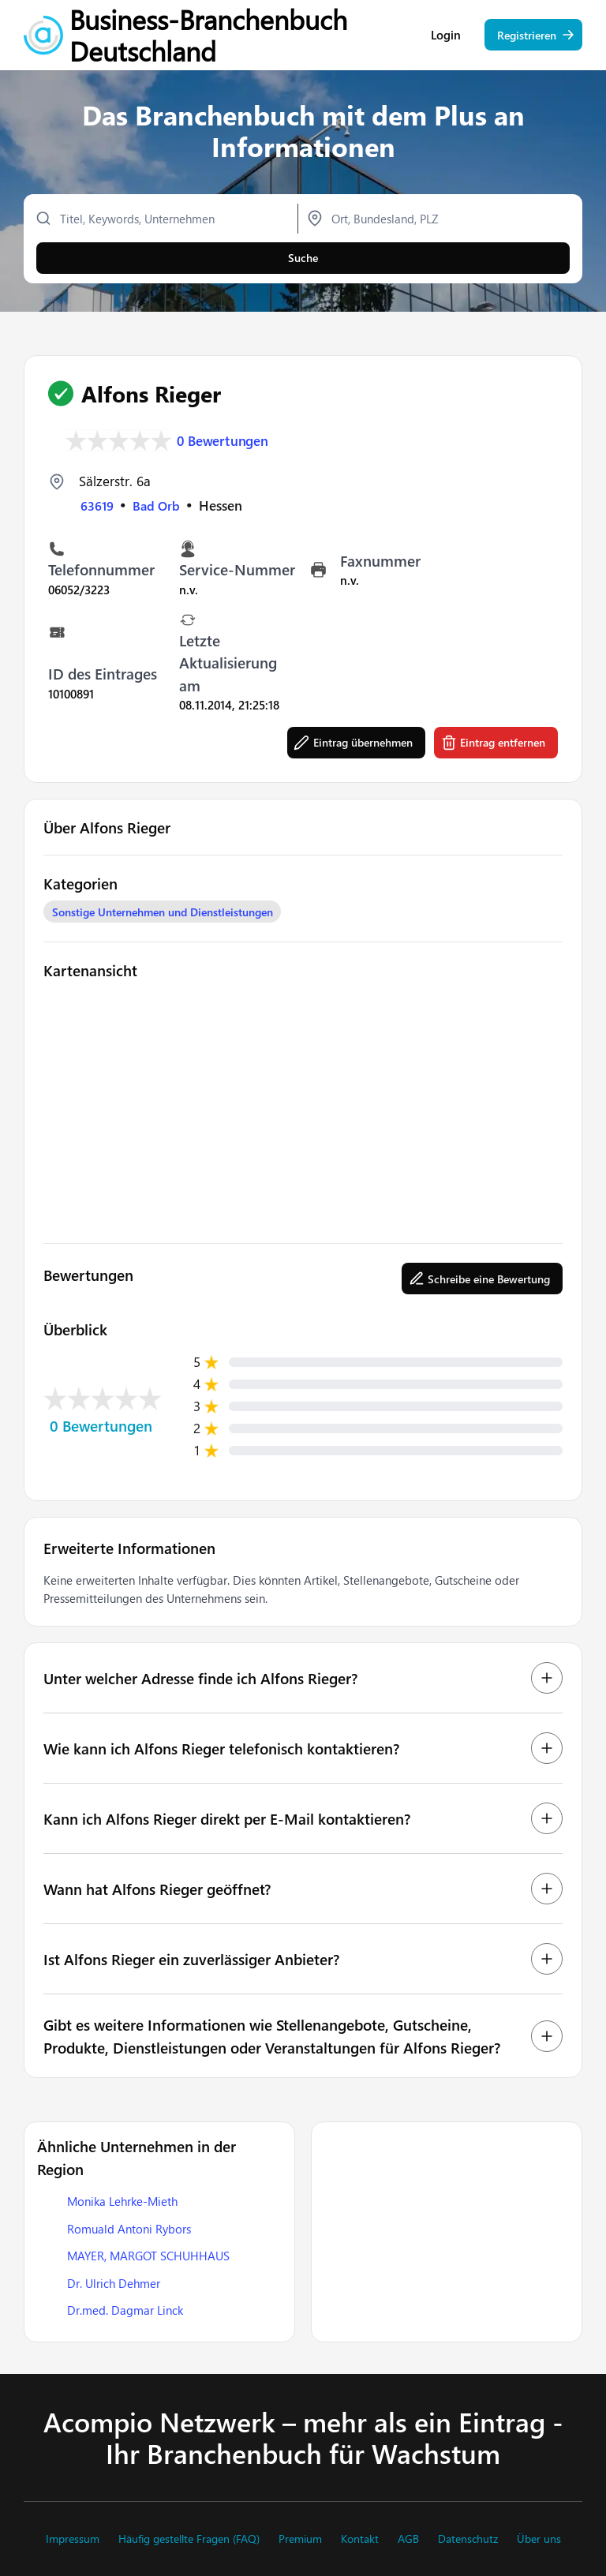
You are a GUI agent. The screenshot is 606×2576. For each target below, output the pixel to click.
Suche (303, 262)
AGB (408, 2538)
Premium (300, 2538)
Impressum (72, 2538)
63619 (97, 505)
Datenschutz (468, 2538)
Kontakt (360, 2538)
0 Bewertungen (223, 441)
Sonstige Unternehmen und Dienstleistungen (162, 911)
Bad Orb (158, 505)
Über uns (539, 2538)
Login (446, 40)
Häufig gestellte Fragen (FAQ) (189, 2538)
